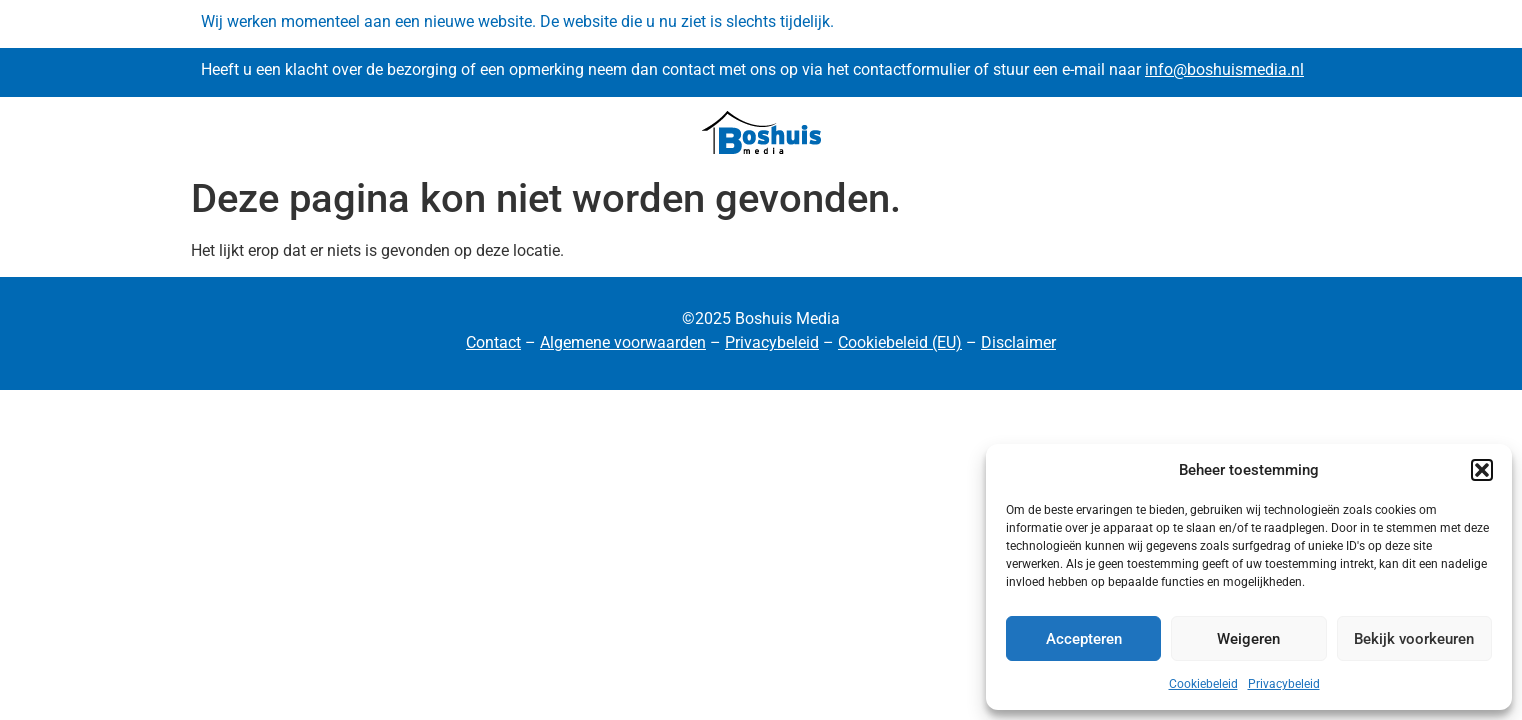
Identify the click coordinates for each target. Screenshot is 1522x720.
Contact (493, 342)
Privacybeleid (1284, 684)
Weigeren (1248, 639)
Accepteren (1084, 639)
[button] (1482, 470)
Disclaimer (1018, 342)
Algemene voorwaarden (623, 342)
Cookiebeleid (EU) (900, 342)
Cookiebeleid (1203, 684)
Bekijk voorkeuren (1414, 639)
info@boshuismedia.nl (1224, 69)
